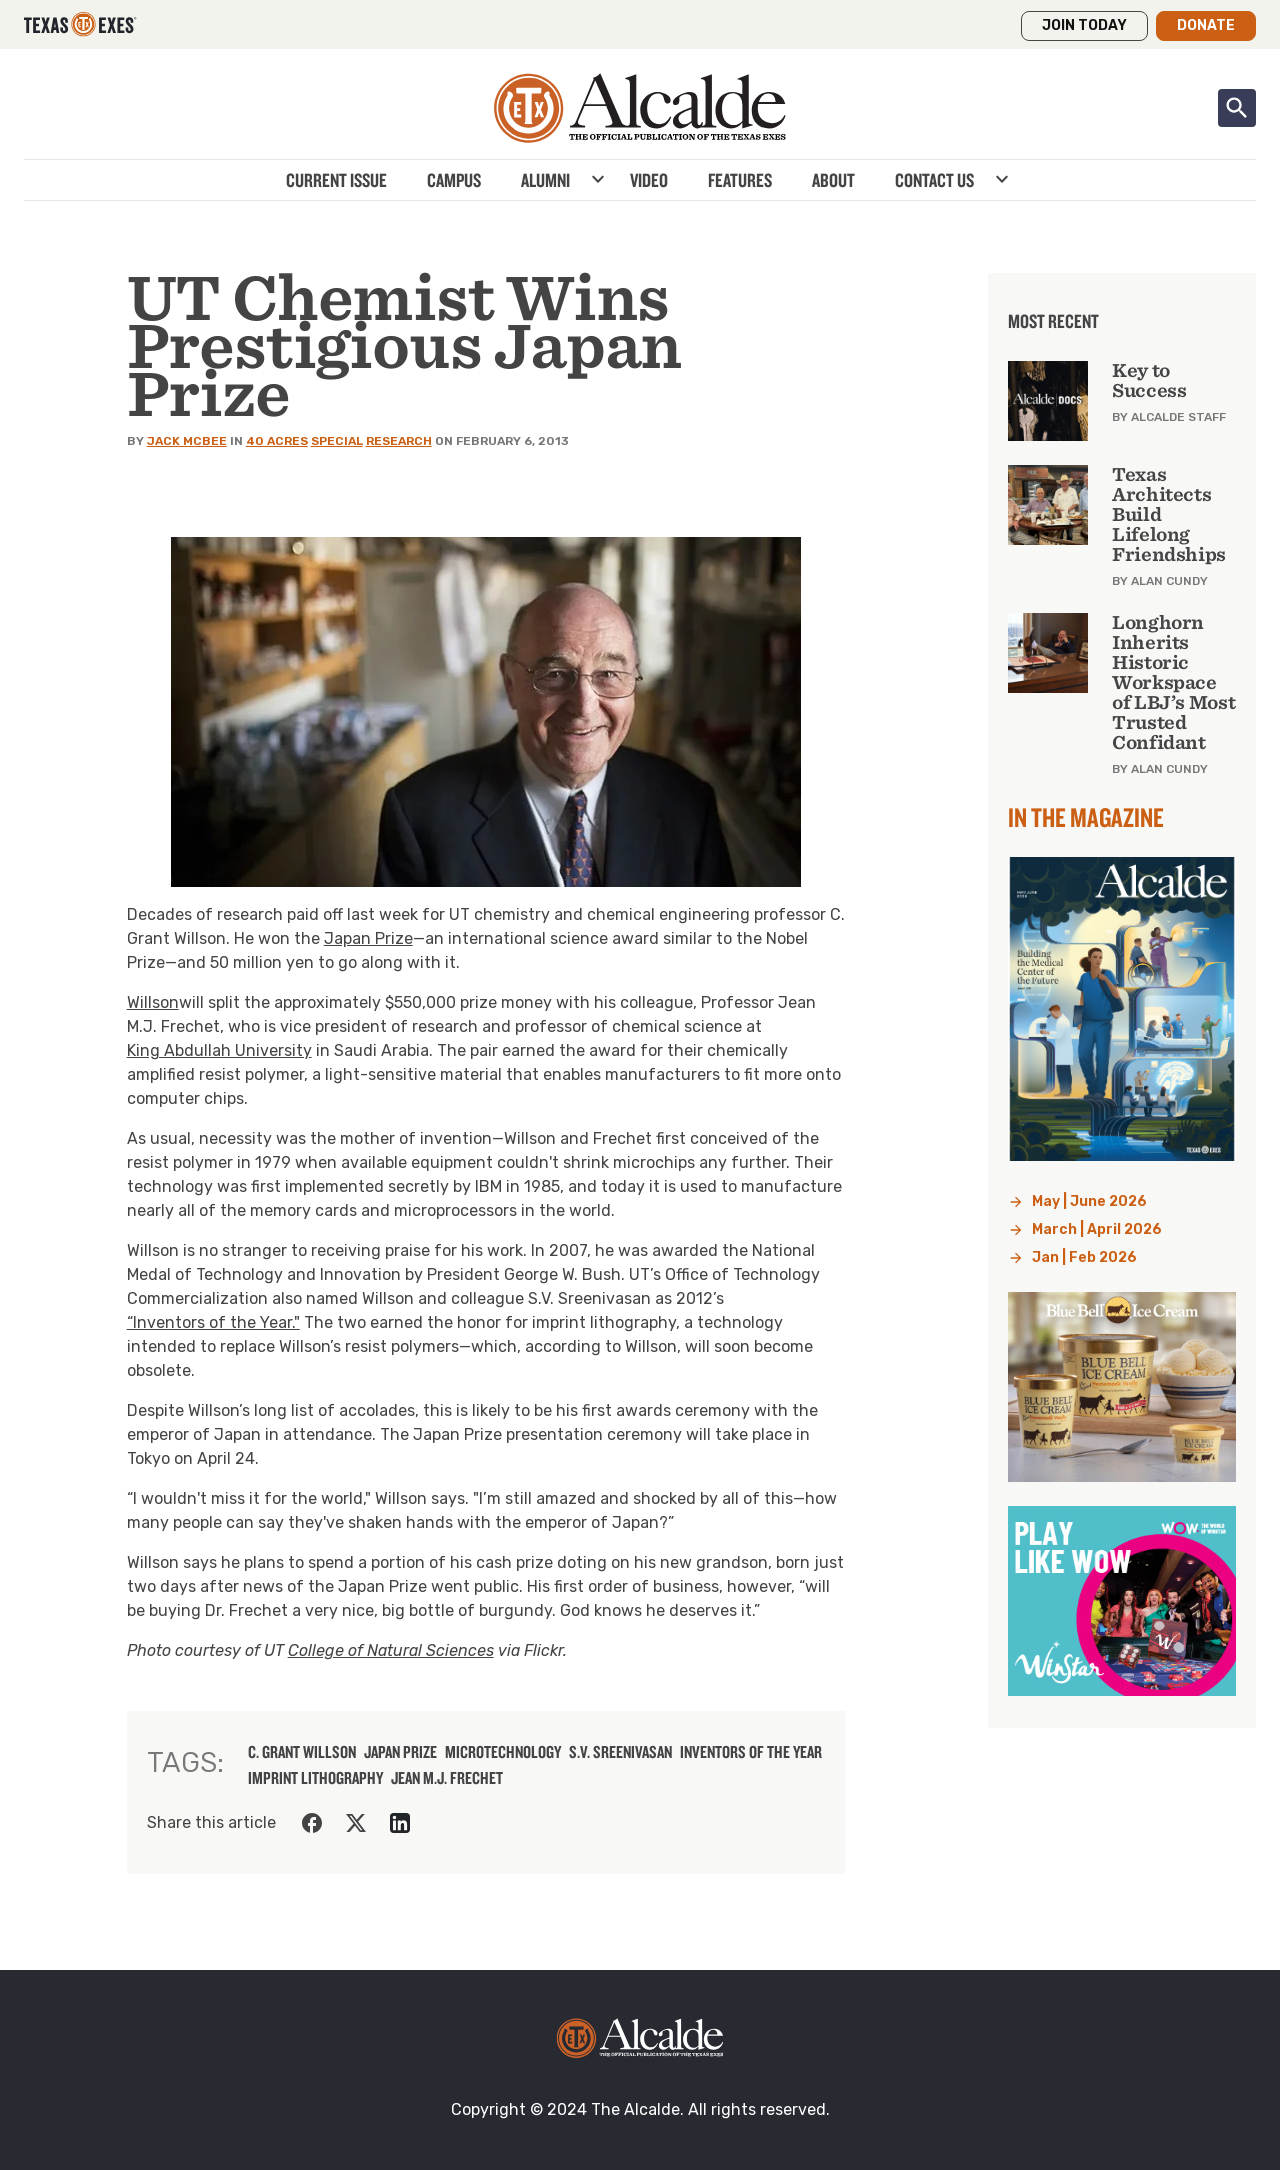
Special (337, 441)
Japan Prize (368, 938)
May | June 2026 (1089, 1201)
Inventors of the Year (751, 1752)
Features (740, 180)
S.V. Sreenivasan (620, 1752)
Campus (454, 180)
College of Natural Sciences (391, 1650)
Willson (153, 1002)
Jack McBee (187, 441)
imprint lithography (315, 1778)
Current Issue (336, 180)
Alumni (545, 180)
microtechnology (503, 1752)
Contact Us (934, 180)
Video (649, 180)
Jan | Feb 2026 (1084, 1257)
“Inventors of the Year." (213, 1322)
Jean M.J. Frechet (447, 1778)
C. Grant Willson (302, 1752)
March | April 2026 (1097, 1229)
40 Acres (277, 441)
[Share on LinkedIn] (400, 1823)
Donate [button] (1206, 25)
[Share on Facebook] (312, 1823)
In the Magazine (1086, 817)
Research (399, 441)
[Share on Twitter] (356, 1823)
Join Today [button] (1084, 25)
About (833, 180)
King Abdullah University (219, 1050)
